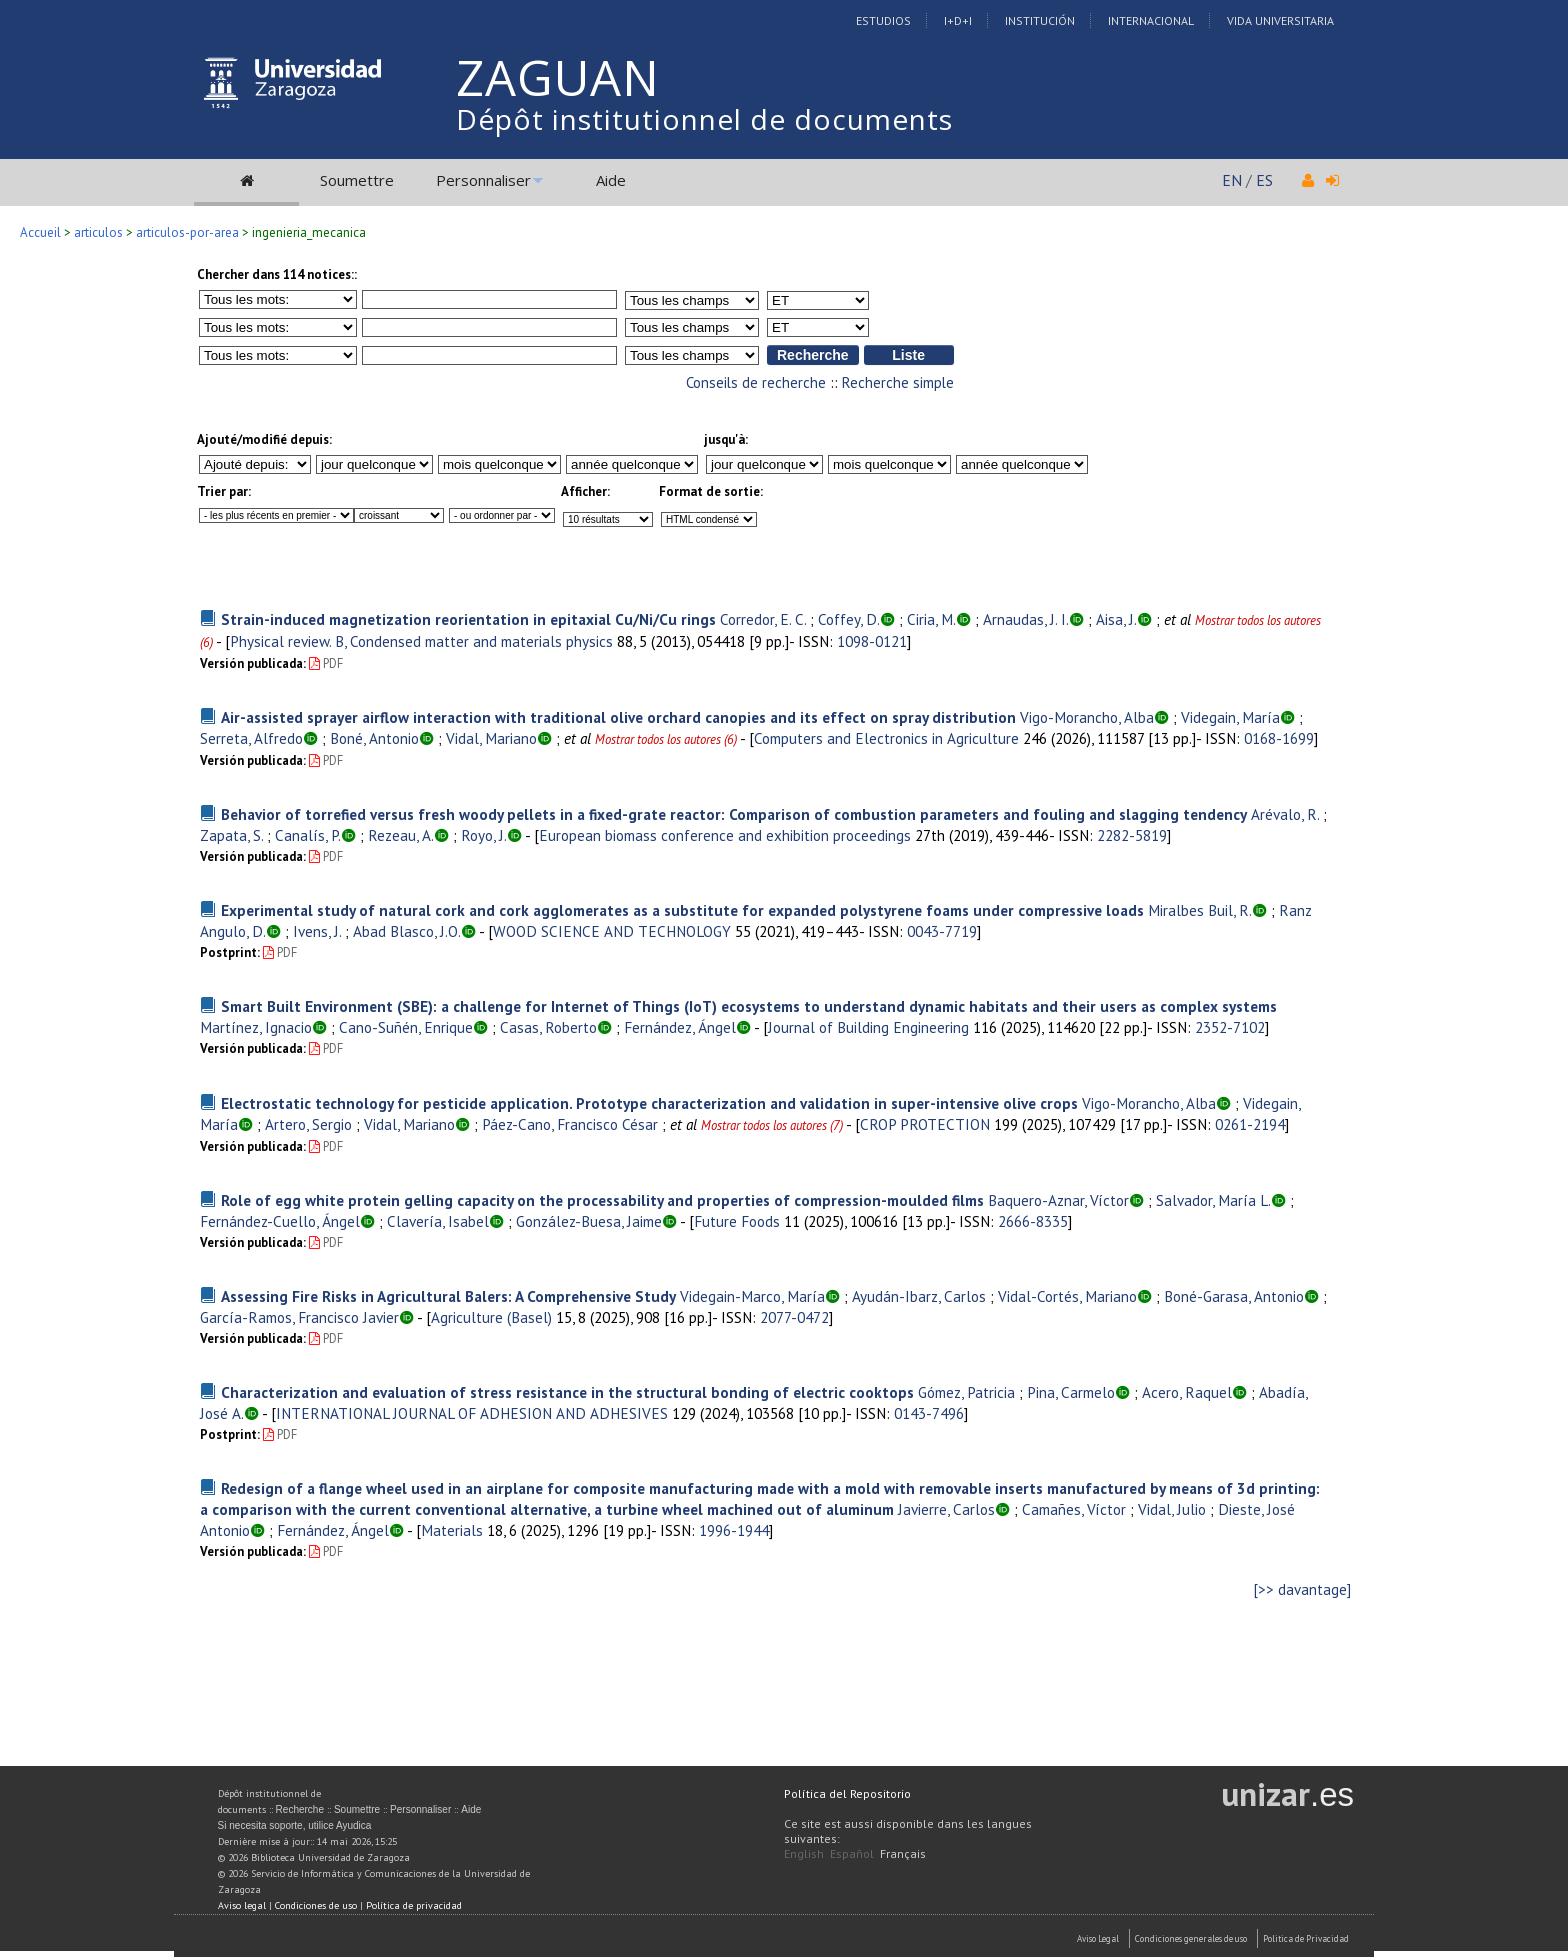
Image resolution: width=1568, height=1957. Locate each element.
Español (852, 1853)
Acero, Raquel (1187, 1392)
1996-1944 (734, 1530)
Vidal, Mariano (491, 738)
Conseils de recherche (756, 382)
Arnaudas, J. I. (1026, 619)
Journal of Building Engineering (868, 1027)
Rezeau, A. (401, 835)
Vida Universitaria (1280, 20)
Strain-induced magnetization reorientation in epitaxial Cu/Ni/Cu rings (468, 619)
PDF (326, 663)
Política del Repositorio (847, 1793)
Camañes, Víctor (1074, 1509)
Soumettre (357, 180)
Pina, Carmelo (1071, 1392)
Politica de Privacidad (1306, 1938)
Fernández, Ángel (680, 1027)
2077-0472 (794, 1317)
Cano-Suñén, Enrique (406, 1027)
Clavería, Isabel (438, 1221)
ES (1264, 180)
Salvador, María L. (1213, 1200)
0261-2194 (1250, 1124)
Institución (1040, 20)
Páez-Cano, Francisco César (570, 1124)
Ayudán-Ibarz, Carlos (919, 1296)
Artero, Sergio (308, 1124)
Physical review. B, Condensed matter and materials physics (421, 641)
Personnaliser (483, 180)
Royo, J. (484, 835)
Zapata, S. (231, 835)
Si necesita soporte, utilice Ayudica (295, 1825)
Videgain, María (1230, 717)
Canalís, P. (308, 835)
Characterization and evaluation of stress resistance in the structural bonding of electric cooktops (567, 1392)
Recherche (300, 1809)
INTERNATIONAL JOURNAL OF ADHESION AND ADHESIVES (472, 1413)
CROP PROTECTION (925, 1124)
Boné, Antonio (374, 738)
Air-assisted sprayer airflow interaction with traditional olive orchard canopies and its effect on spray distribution (618, 717)
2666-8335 (1033, 1221)
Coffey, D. (849, 619)
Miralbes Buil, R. (1200, 910)
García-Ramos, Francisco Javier (299, 1317)
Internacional (1151, 20)
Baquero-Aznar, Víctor (1058, 1200)
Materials (452, 1530)
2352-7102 (1230, 1027)
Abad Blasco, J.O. (407, 931)
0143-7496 (929, 1413)
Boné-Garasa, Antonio (1234, 1296)
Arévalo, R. (1285, 814)
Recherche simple (898, 382)
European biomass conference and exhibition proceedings (725, 835)
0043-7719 (942, 931)
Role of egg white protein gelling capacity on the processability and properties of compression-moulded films (602, 1200)
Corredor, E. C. (763, 619)
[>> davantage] (1302, 1589)
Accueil (40, 232)
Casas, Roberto (548, 1027)
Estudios (883, 20)
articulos (98, 232)
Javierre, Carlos (946, 1509)
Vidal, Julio (1172, 1509)
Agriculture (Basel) (491, 1317)
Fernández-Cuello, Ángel (280, 1221)
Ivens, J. (317, 931)
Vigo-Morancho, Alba (1087, 717)
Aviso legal (242, 1905)
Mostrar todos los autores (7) (772, 1125)
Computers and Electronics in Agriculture (886, 738)
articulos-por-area (187, 232)
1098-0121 (872, 641)
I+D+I (958, 20)
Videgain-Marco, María (752, 1296)
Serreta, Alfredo (251, 738)
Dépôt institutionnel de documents (704, 119)
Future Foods (737, 1221)
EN (1232, 180)
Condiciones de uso (316, 1905)
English (804, 1853)
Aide (611, 180)
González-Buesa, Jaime (589, 1221)
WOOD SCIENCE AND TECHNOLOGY (612, 931)
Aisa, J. (1116, 619)
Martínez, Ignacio (256, 1027)
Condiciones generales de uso (1191, 1938)
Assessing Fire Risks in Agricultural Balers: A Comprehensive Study (448, 1296)
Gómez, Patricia (966, 1392)
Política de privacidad (414, 1905)
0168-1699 (1279, 738)
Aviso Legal (1098, 1938)
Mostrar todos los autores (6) (666, 739)
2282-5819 (1132, 835)
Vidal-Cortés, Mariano (1067, 1296)
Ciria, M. (931, 619)
